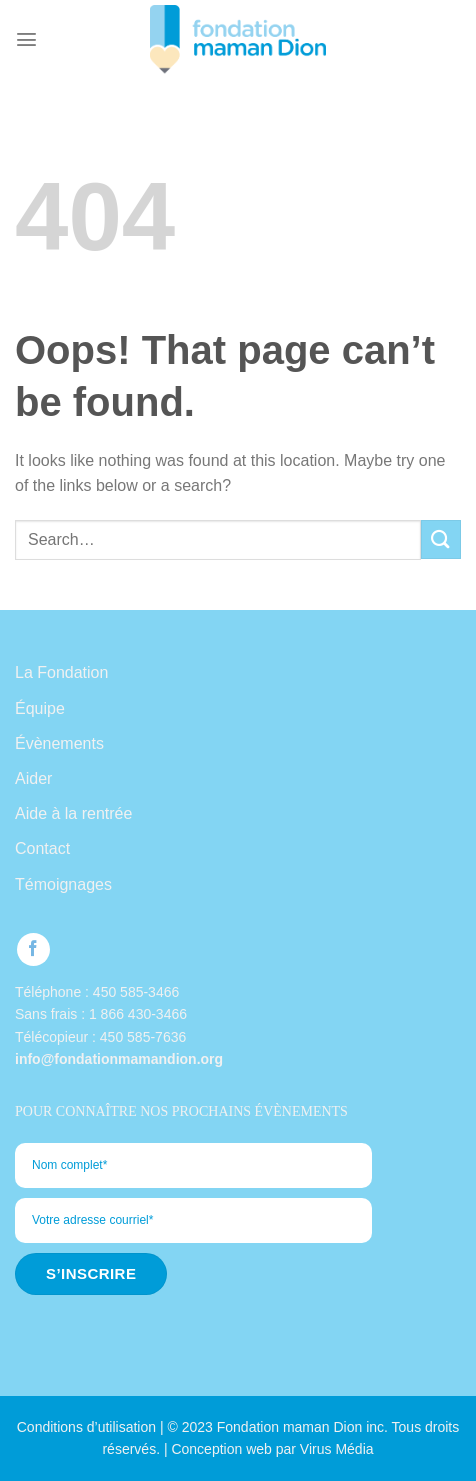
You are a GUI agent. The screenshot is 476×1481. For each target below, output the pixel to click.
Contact (42, 848)
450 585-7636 (143, 1037)
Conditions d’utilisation (86, 1427)
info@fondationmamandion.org (119, 1059)
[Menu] (26, 39)
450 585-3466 (136, 992)
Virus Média (337, 1449)
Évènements (59, 743)
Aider (33, 778)
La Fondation (61, 672)
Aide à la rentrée (73, 813)
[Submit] (441, 539)
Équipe (40, 708)
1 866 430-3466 (138, 1014)
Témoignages (63, 884)
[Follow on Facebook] (33, 949)
